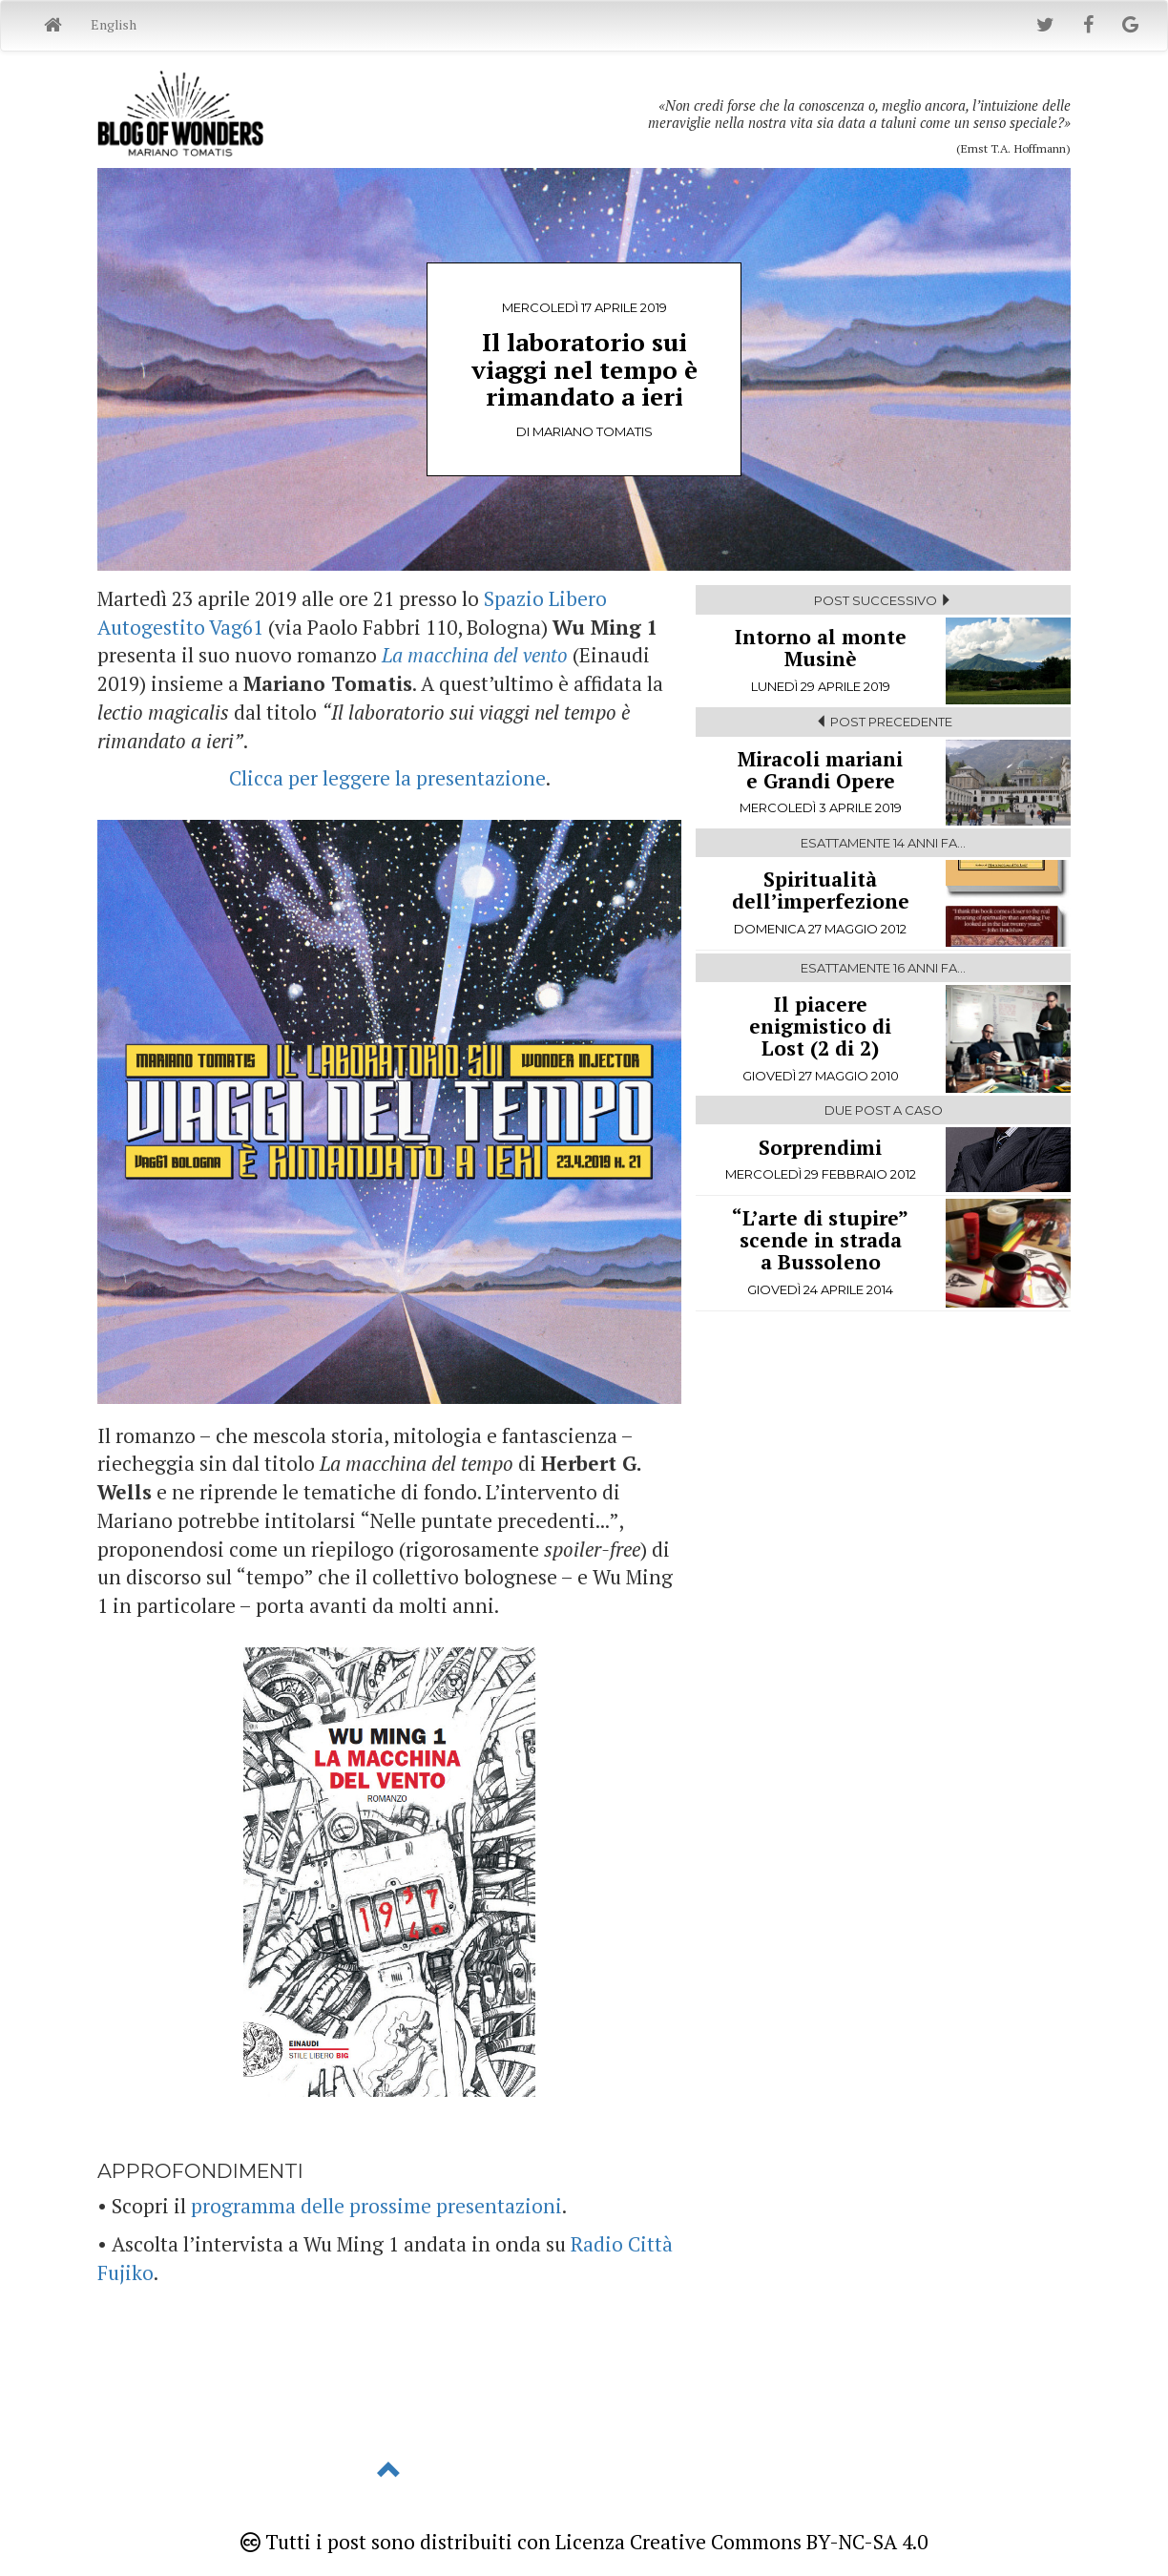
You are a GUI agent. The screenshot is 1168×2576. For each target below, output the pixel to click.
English (113, 24)
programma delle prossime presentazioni (376, 2205)
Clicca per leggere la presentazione (387, 777)
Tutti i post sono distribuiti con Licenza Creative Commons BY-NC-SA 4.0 (584, 2541)
